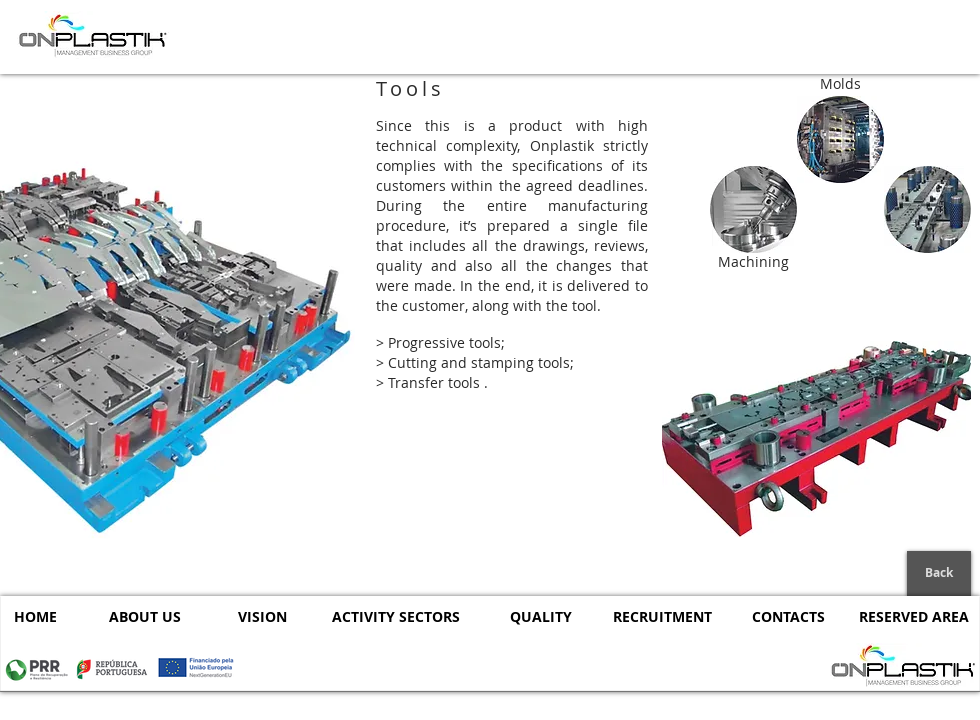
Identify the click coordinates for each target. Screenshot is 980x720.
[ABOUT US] (144, 616)
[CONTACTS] (788, 616)
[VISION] (262, 616)
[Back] (939, 573)
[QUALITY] (540, 616)
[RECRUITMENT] (662, 616)
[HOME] (35, 616)
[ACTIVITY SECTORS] (396, 616)
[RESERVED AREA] (913, 616)
